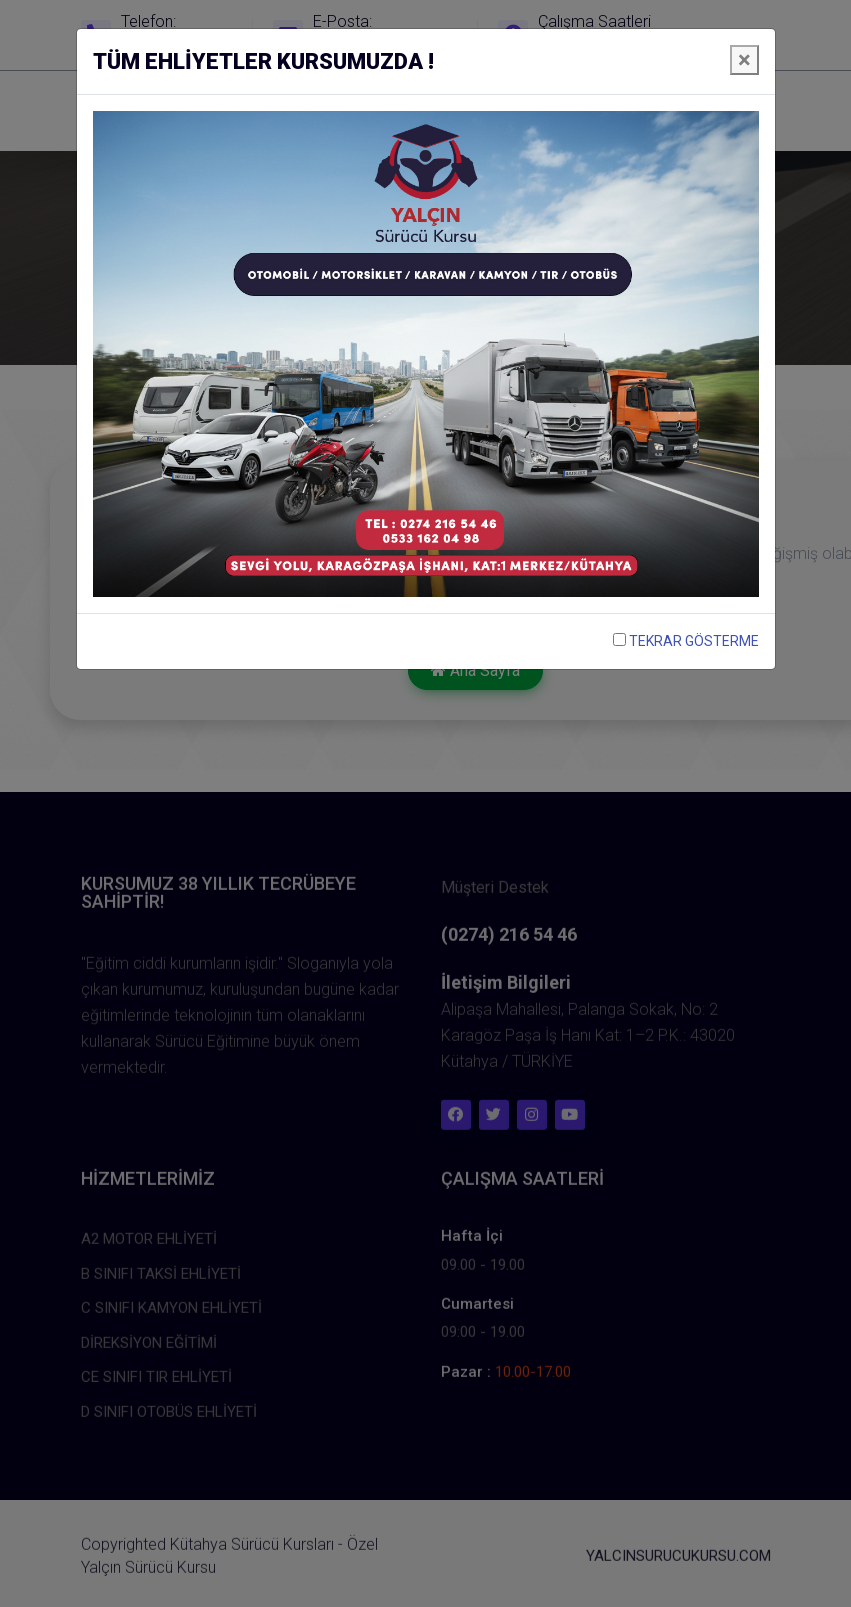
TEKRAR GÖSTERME (686, 641)
